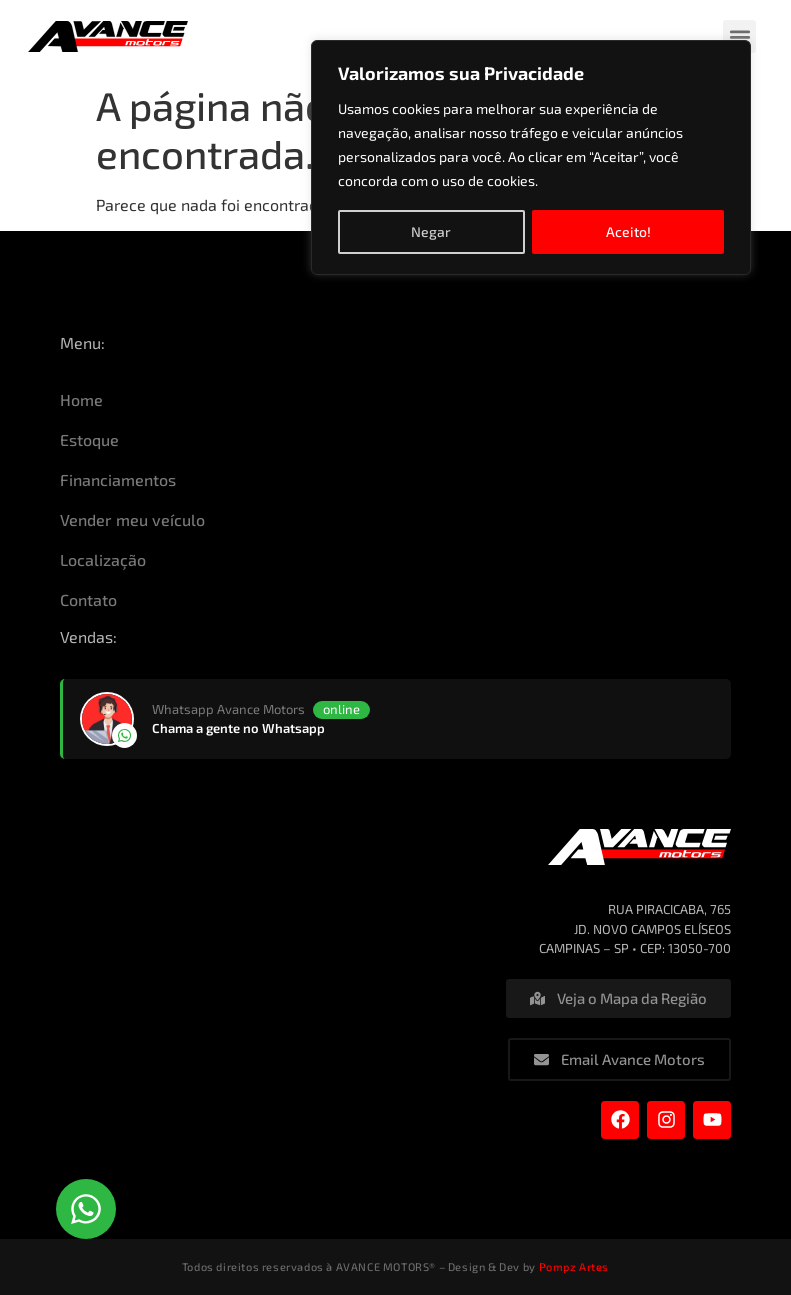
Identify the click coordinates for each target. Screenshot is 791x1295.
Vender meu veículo (132, 519)
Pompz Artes (574, 1266)
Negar (431, 230)
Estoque (89, 439)
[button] (739, 36)
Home (81, 399)
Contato (88, 599)
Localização (103, 559)
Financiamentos (118, 479)
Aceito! (628, 230)
